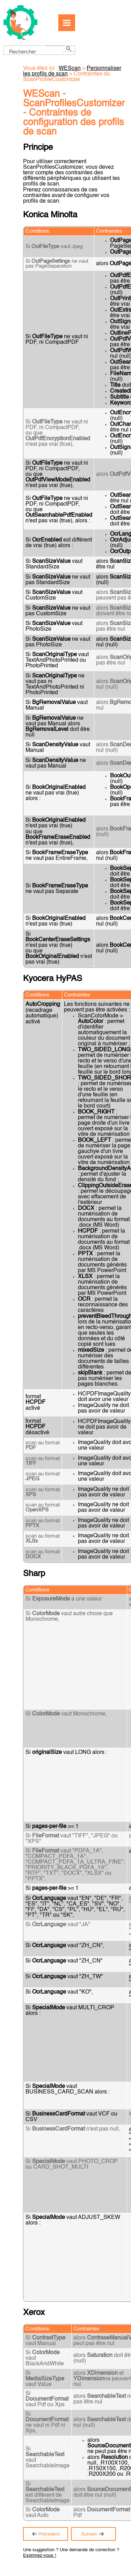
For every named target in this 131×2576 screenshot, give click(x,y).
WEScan (70, 68)
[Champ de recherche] (39, 50)
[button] (55, 45)
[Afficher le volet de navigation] (66, 22)
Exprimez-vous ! (39, 2555)
